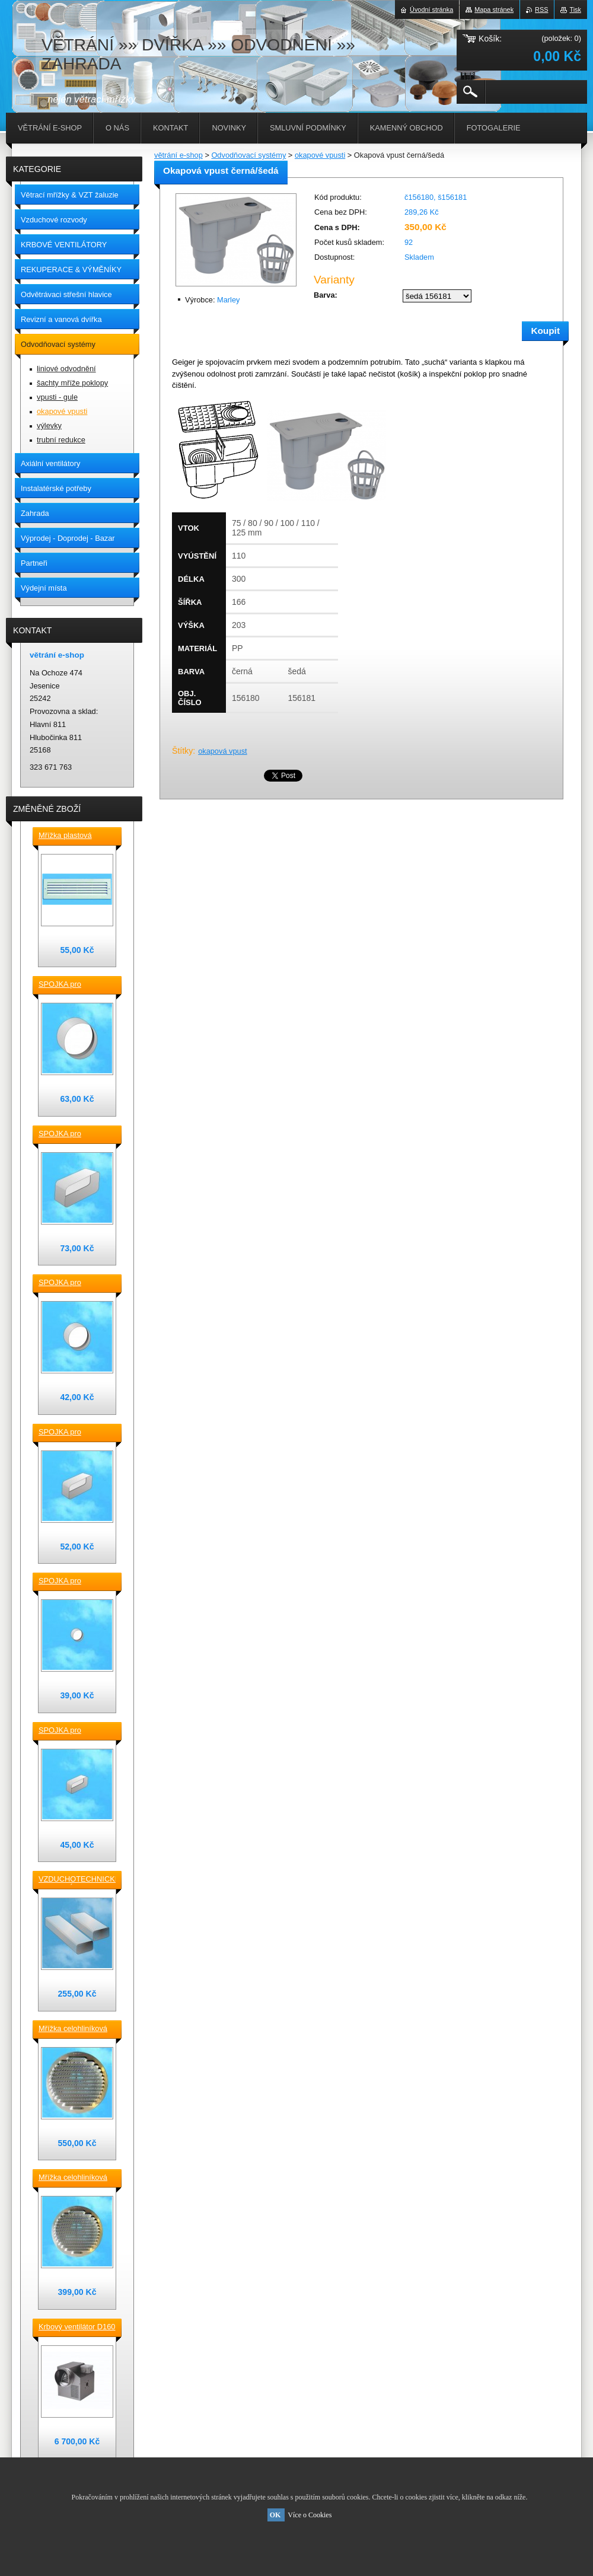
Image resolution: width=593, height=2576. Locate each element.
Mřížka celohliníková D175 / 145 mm (73, 2178)
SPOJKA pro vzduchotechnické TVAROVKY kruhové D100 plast (74, 1581)
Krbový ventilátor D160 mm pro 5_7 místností (77, 2327)
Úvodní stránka (431, 9)
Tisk (575, 9)
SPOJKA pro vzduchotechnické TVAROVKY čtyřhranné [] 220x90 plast (73, 1134)
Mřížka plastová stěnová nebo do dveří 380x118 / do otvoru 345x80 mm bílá (76, 836)
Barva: (325, 295)
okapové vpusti (320, 155)
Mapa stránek (494, 9)
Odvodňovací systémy (248, 155)
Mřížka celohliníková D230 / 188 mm (73, 2029)
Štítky (182, 750)
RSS (541, 9)
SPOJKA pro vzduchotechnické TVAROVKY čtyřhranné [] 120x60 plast (73, 1731)
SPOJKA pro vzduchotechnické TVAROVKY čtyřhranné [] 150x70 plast (73, 1432)
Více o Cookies (309, 2515)
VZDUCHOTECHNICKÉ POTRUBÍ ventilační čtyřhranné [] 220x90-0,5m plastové (77, 1879)
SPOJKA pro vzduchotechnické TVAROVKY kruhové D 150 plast (74, 985)
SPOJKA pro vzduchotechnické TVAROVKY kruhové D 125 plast (74, 1283)
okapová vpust (222, 751)
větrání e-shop (178, 155)
